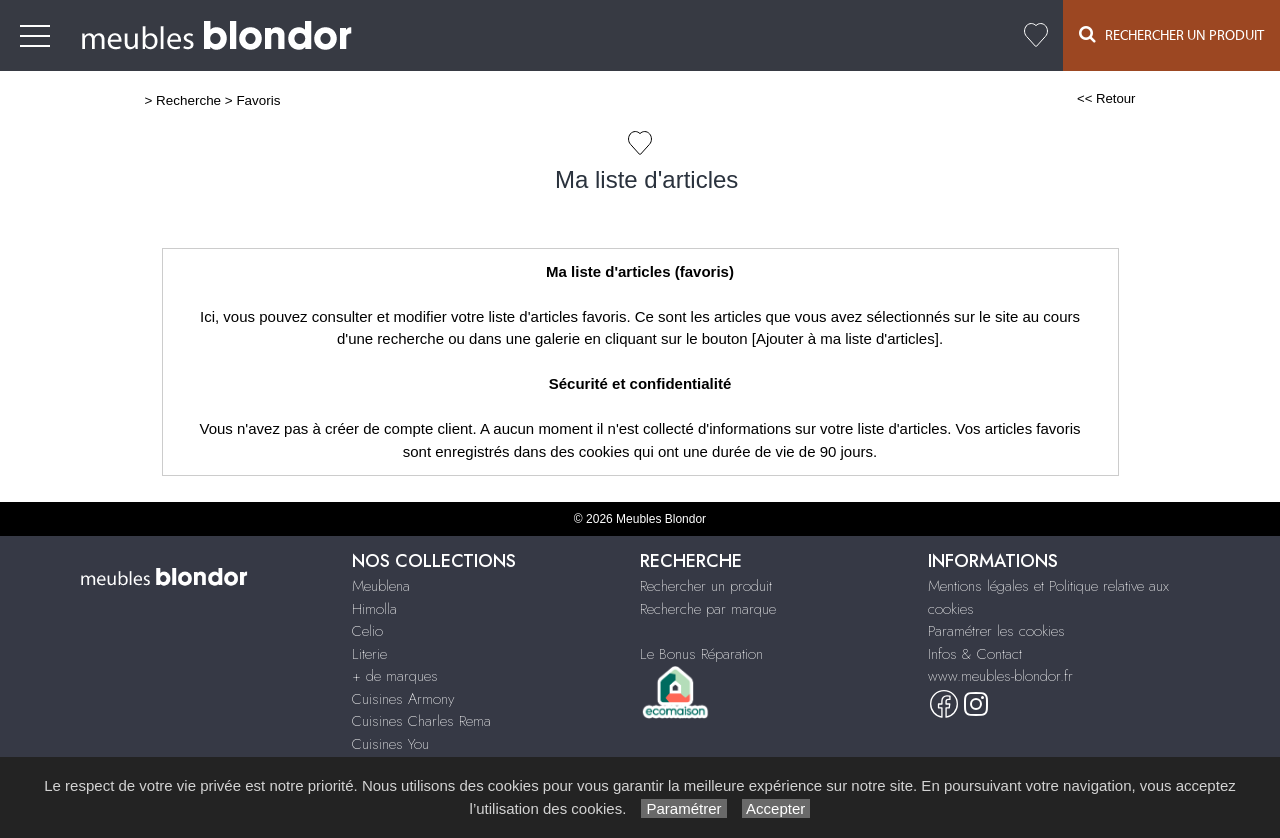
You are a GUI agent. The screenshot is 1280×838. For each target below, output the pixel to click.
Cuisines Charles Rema (421, 721)
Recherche (188, 100)
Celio (367, 631)
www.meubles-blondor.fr (1000, 676)
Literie (369, 654)
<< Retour (1106, 98)
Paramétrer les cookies (996, 631)
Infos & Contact (975, 654)
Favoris (258, 100)
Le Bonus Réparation (701, 654)
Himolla (374, 609)
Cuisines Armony (403, 699)
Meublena (381, 586)
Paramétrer (683, 808)
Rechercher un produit (706, 586)
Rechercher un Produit (1171, 34)
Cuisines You (390, 744)
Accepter (776, 808)
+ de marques (395, 676)
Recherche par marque (708, 609)
